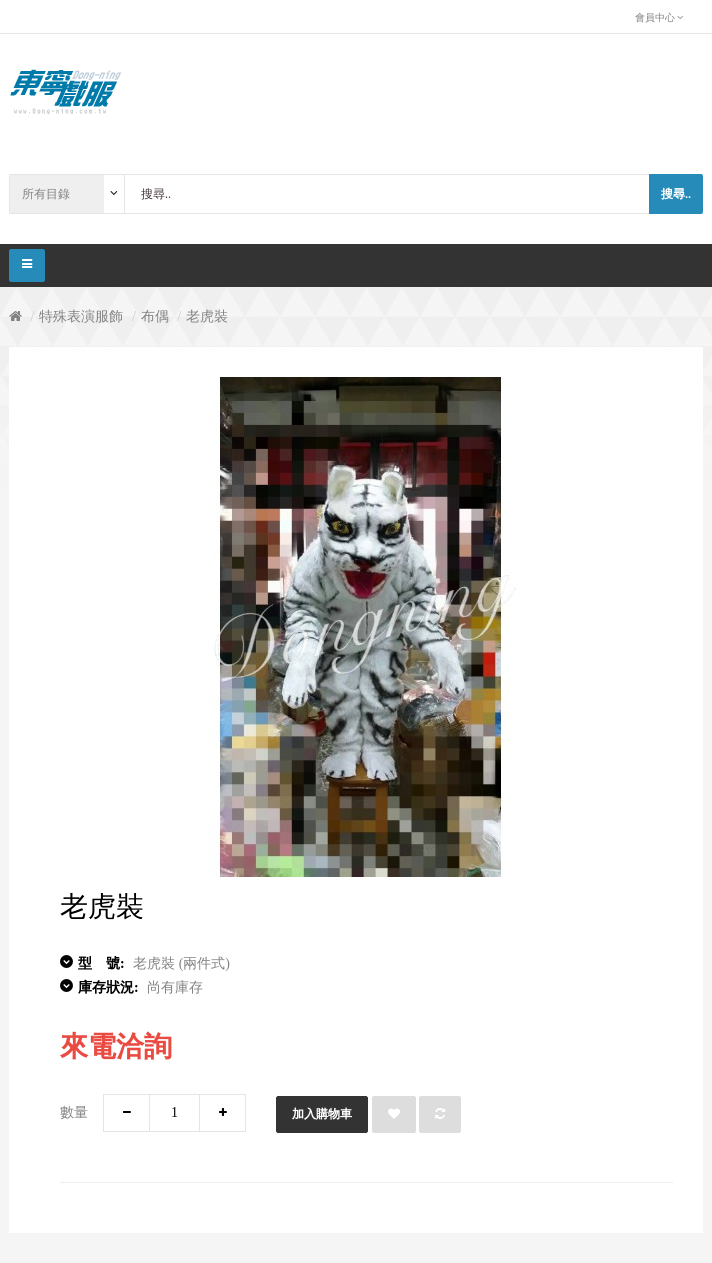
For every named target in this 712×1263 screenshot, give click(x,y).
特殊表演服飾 (81, 316)
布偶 (155, 316)
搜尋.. (676, 194)
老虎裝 (207, 316)
